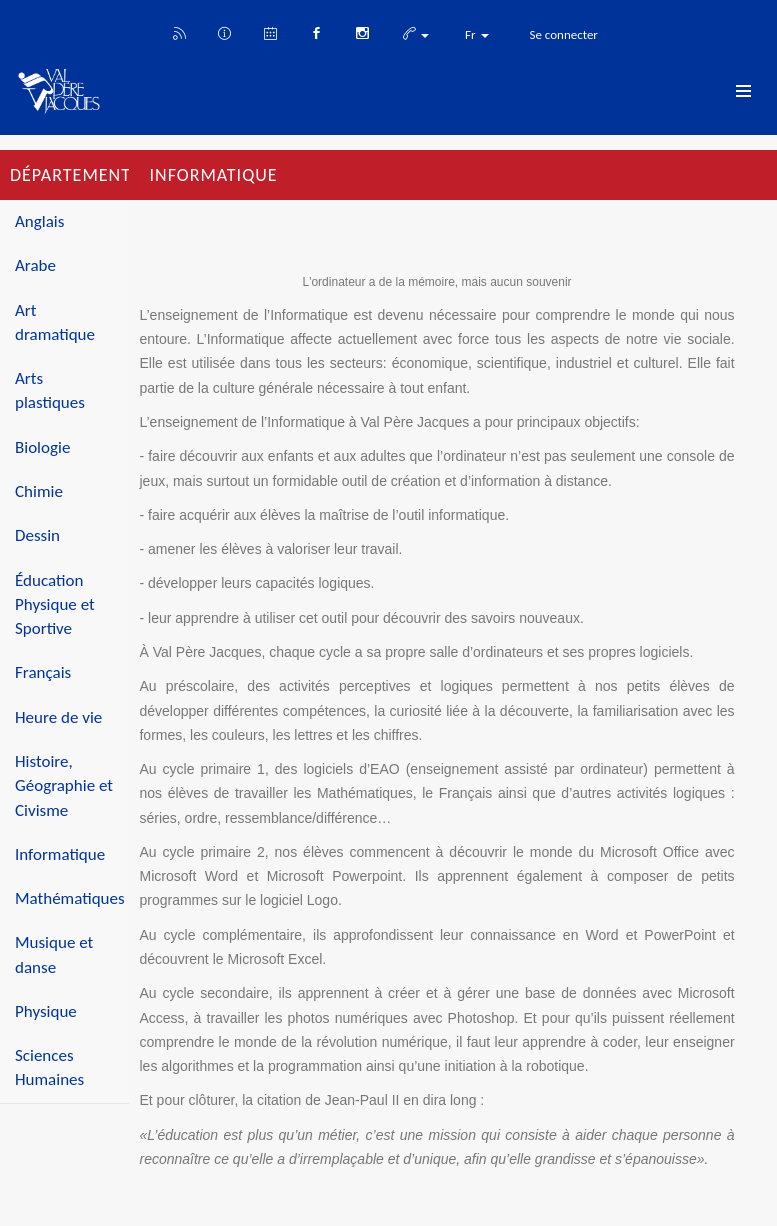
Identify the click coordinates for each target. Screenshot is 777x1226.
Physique (46, 1011)
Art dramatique (55, 322)
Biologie (42, 447)
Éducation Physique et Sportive (55, 605)
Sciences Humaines (49, 1067)
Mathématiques (70, 898)
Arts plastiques (50, 390)
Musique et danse (54, 954)
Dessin (37, 535)
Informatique (60, 854)
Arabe (35, 265)
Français (43, 672)
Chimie (39, 491)
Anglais (39, 221)
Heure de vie (58, 717)
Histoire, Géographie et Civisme (64, 786)
